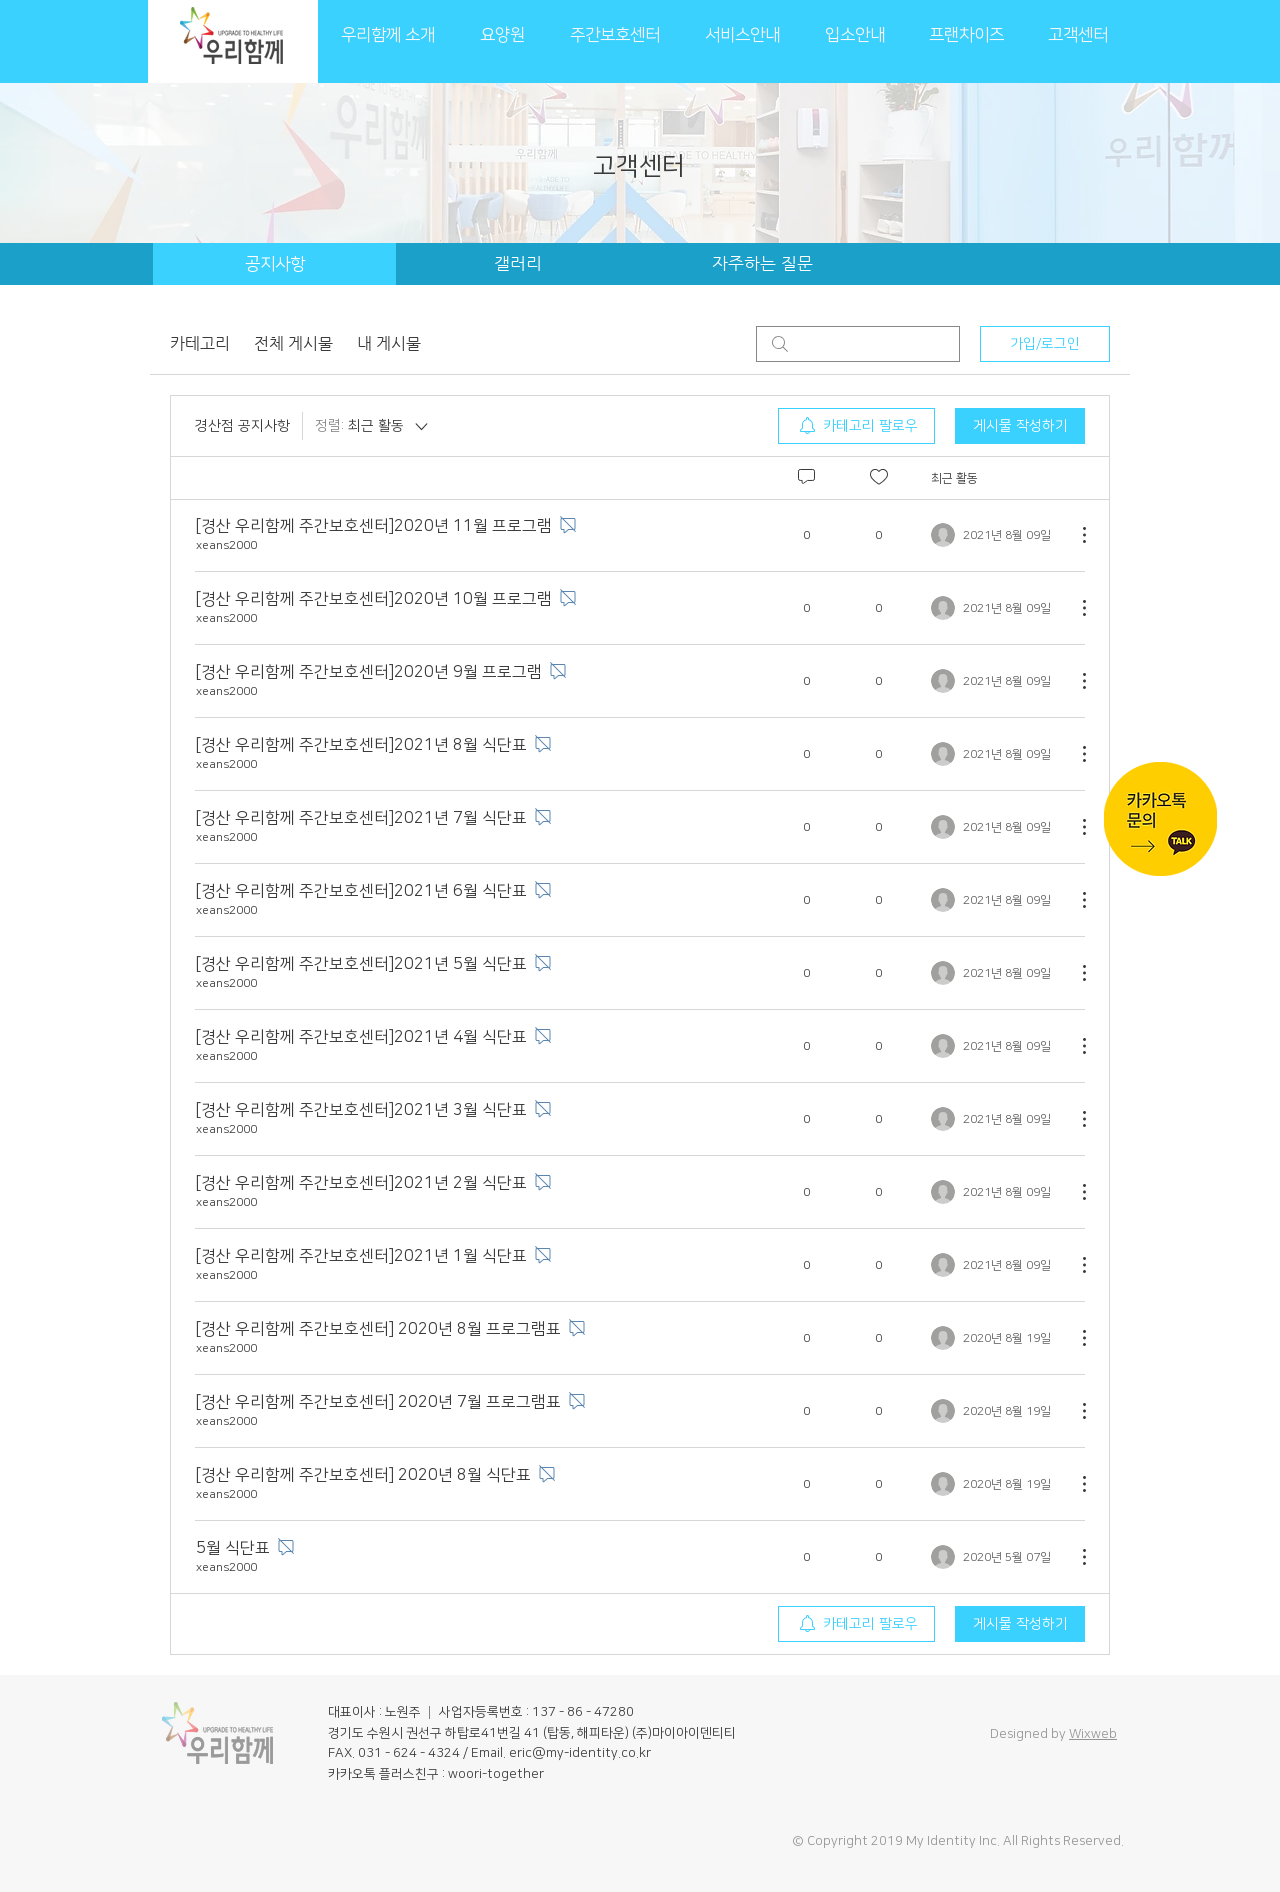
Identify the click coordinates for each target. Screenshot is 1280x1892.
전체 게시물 (293, 343)
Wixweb (1093, 1734)
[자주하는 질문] (762, 264)
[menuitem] (856, 426)
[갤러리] (518, 264)
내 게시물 (389, 343)
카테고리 (200, 343)
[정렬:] (373, 426)
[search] (858, 344)
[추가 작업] (1074, 535)
